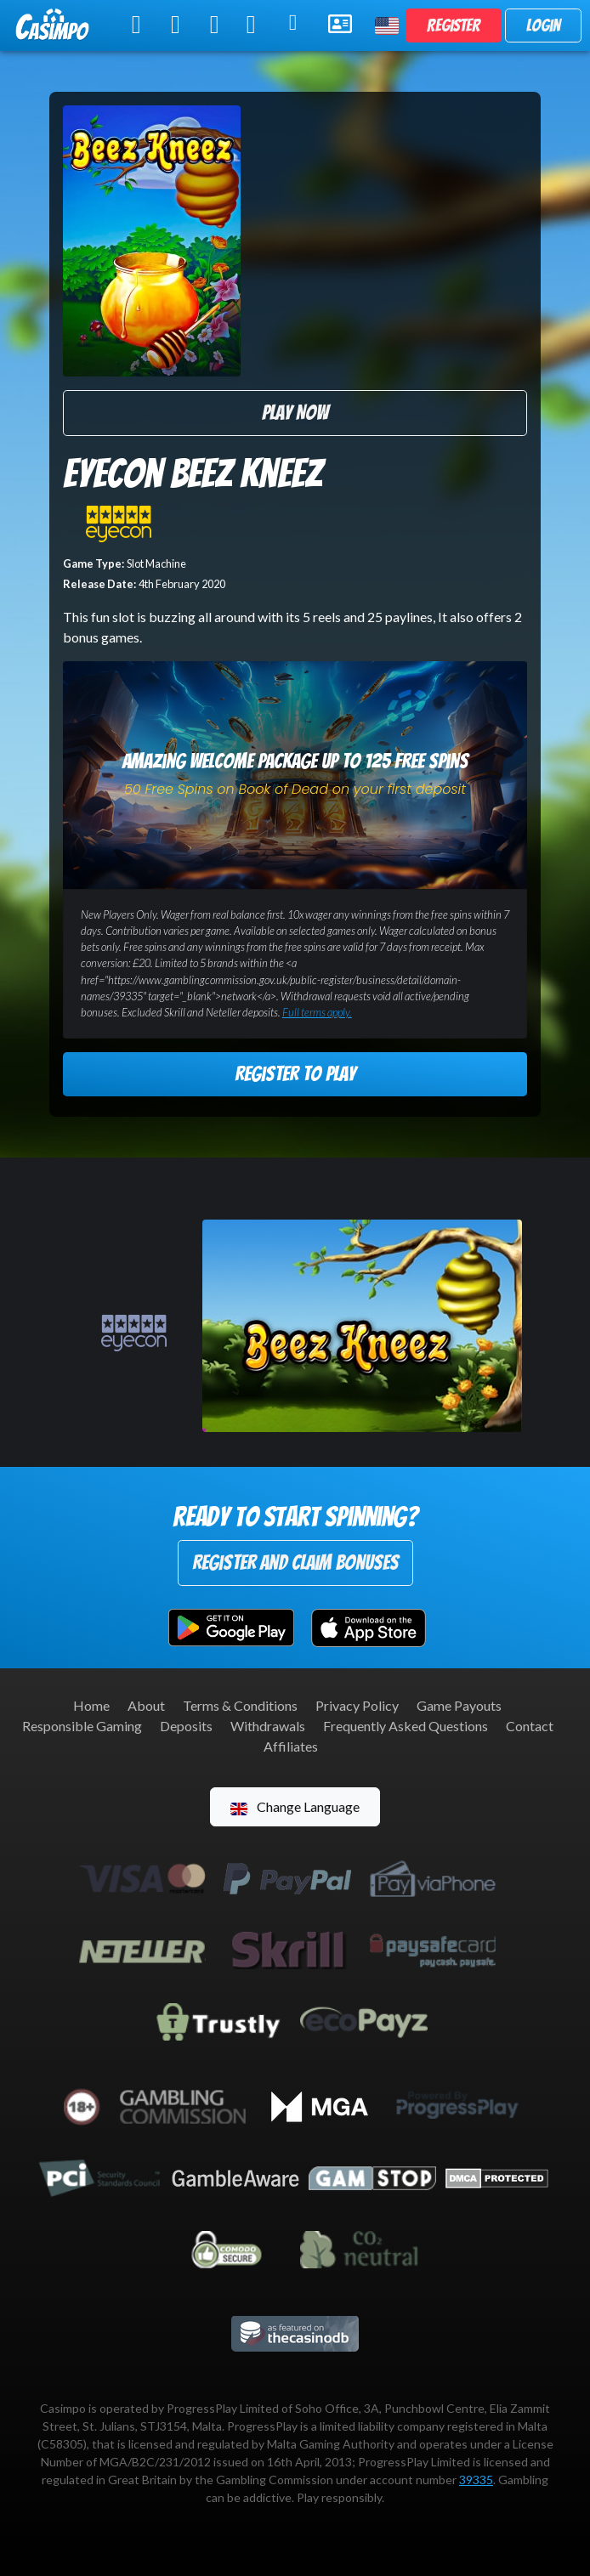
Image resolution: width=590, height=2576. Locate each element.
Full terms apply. (317, 1012)
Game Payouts (459, 1705)
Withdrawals (267, 1726)
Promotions (297, 23)
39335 (476, 2479)
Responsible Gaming (82, 1726)
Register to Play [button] (295, 1073)
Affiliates (291, 1746)
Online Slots (140, 24)
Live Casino (217, 24)
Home (91, 1705)
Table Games (179, 24)
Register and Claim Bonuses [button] (295, 1562)
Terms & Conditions (240, 1705)
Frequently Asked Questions (405, 1726)
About (146, 1705)
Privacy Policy (357, 1705)
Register (453, 25)
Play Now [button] (295, 412)
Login (543, 25)
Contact (529, 1726)
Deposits (186, 1726)
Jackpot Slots (257, 24)
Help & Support (341, 24)
